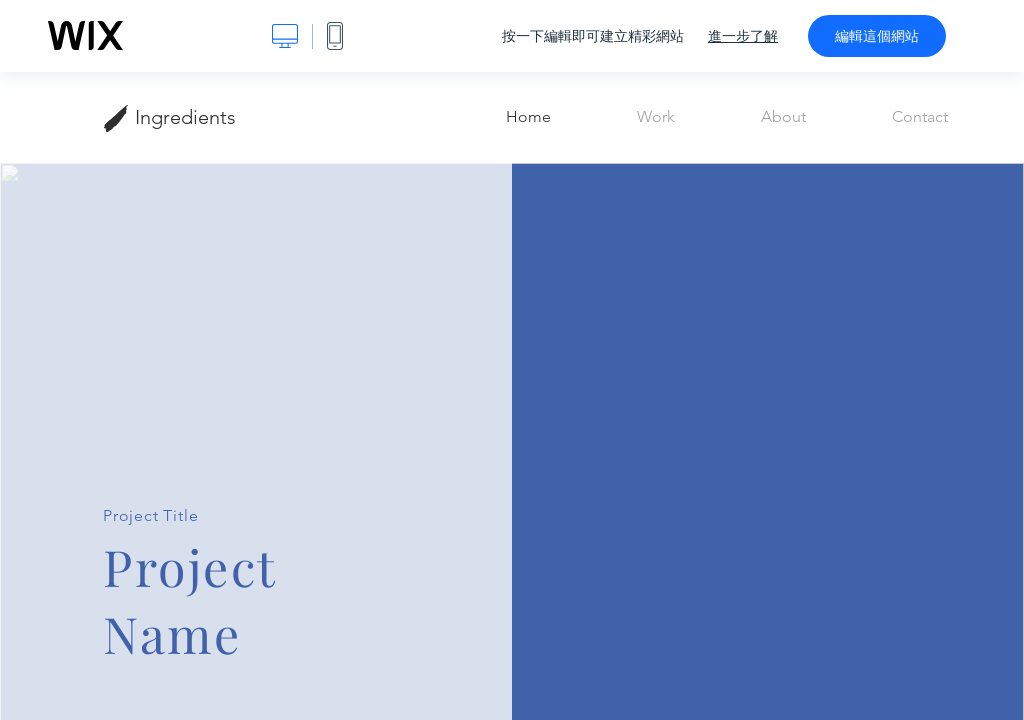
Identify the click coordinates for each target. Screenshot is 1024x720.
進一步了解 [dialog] (743, 36)
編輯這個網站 (877, 36)
